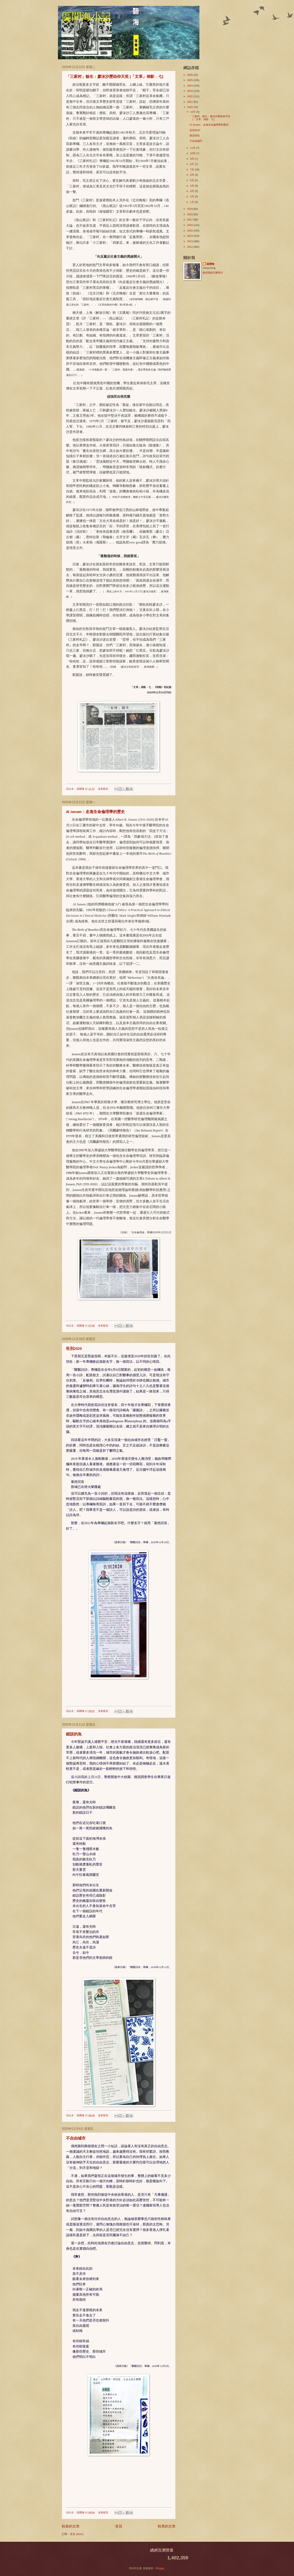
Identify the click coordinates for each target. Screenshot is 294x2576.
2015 (190, 230)
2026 (190, 74)
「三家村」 (94, 318)
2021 (190, 101)
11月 (193, 147)
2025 (190, 80)
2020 (190, 107)
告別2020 (74, 1349)
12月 (193, 111)
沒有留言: (103, 788)
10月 (193, 153)
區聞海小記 (86, 16)
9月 (192, 158)
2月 (192, 196)
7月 (192, 169)
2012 (190, 246)
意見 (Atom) (76, 2534)
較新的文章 (71, 2526)
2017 (190, 219)
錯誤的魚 (74, 1734)
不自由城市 (76, 2139)
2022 (190, 96)
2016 (190, 225)
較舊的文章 (166, 2526)
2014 (190, 235)
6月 (192, 174)
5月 (192, 180)
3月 (192, 191)
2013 (190, 241)
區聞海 (210, 264)
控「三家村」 (156, 335)
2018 (190, 214)
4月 (192, 185)
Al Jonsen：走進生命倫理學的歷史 (95, 812)
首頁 (118, 2526)
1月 (192, 202)
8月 (192, 164)
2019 (190, 208)
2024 (190, 85)
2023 (190, 90)
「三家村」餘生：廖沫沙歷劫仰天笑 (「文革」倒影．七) (114, 77)
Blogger (160, 2568)
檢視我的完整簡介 (213, 272)
